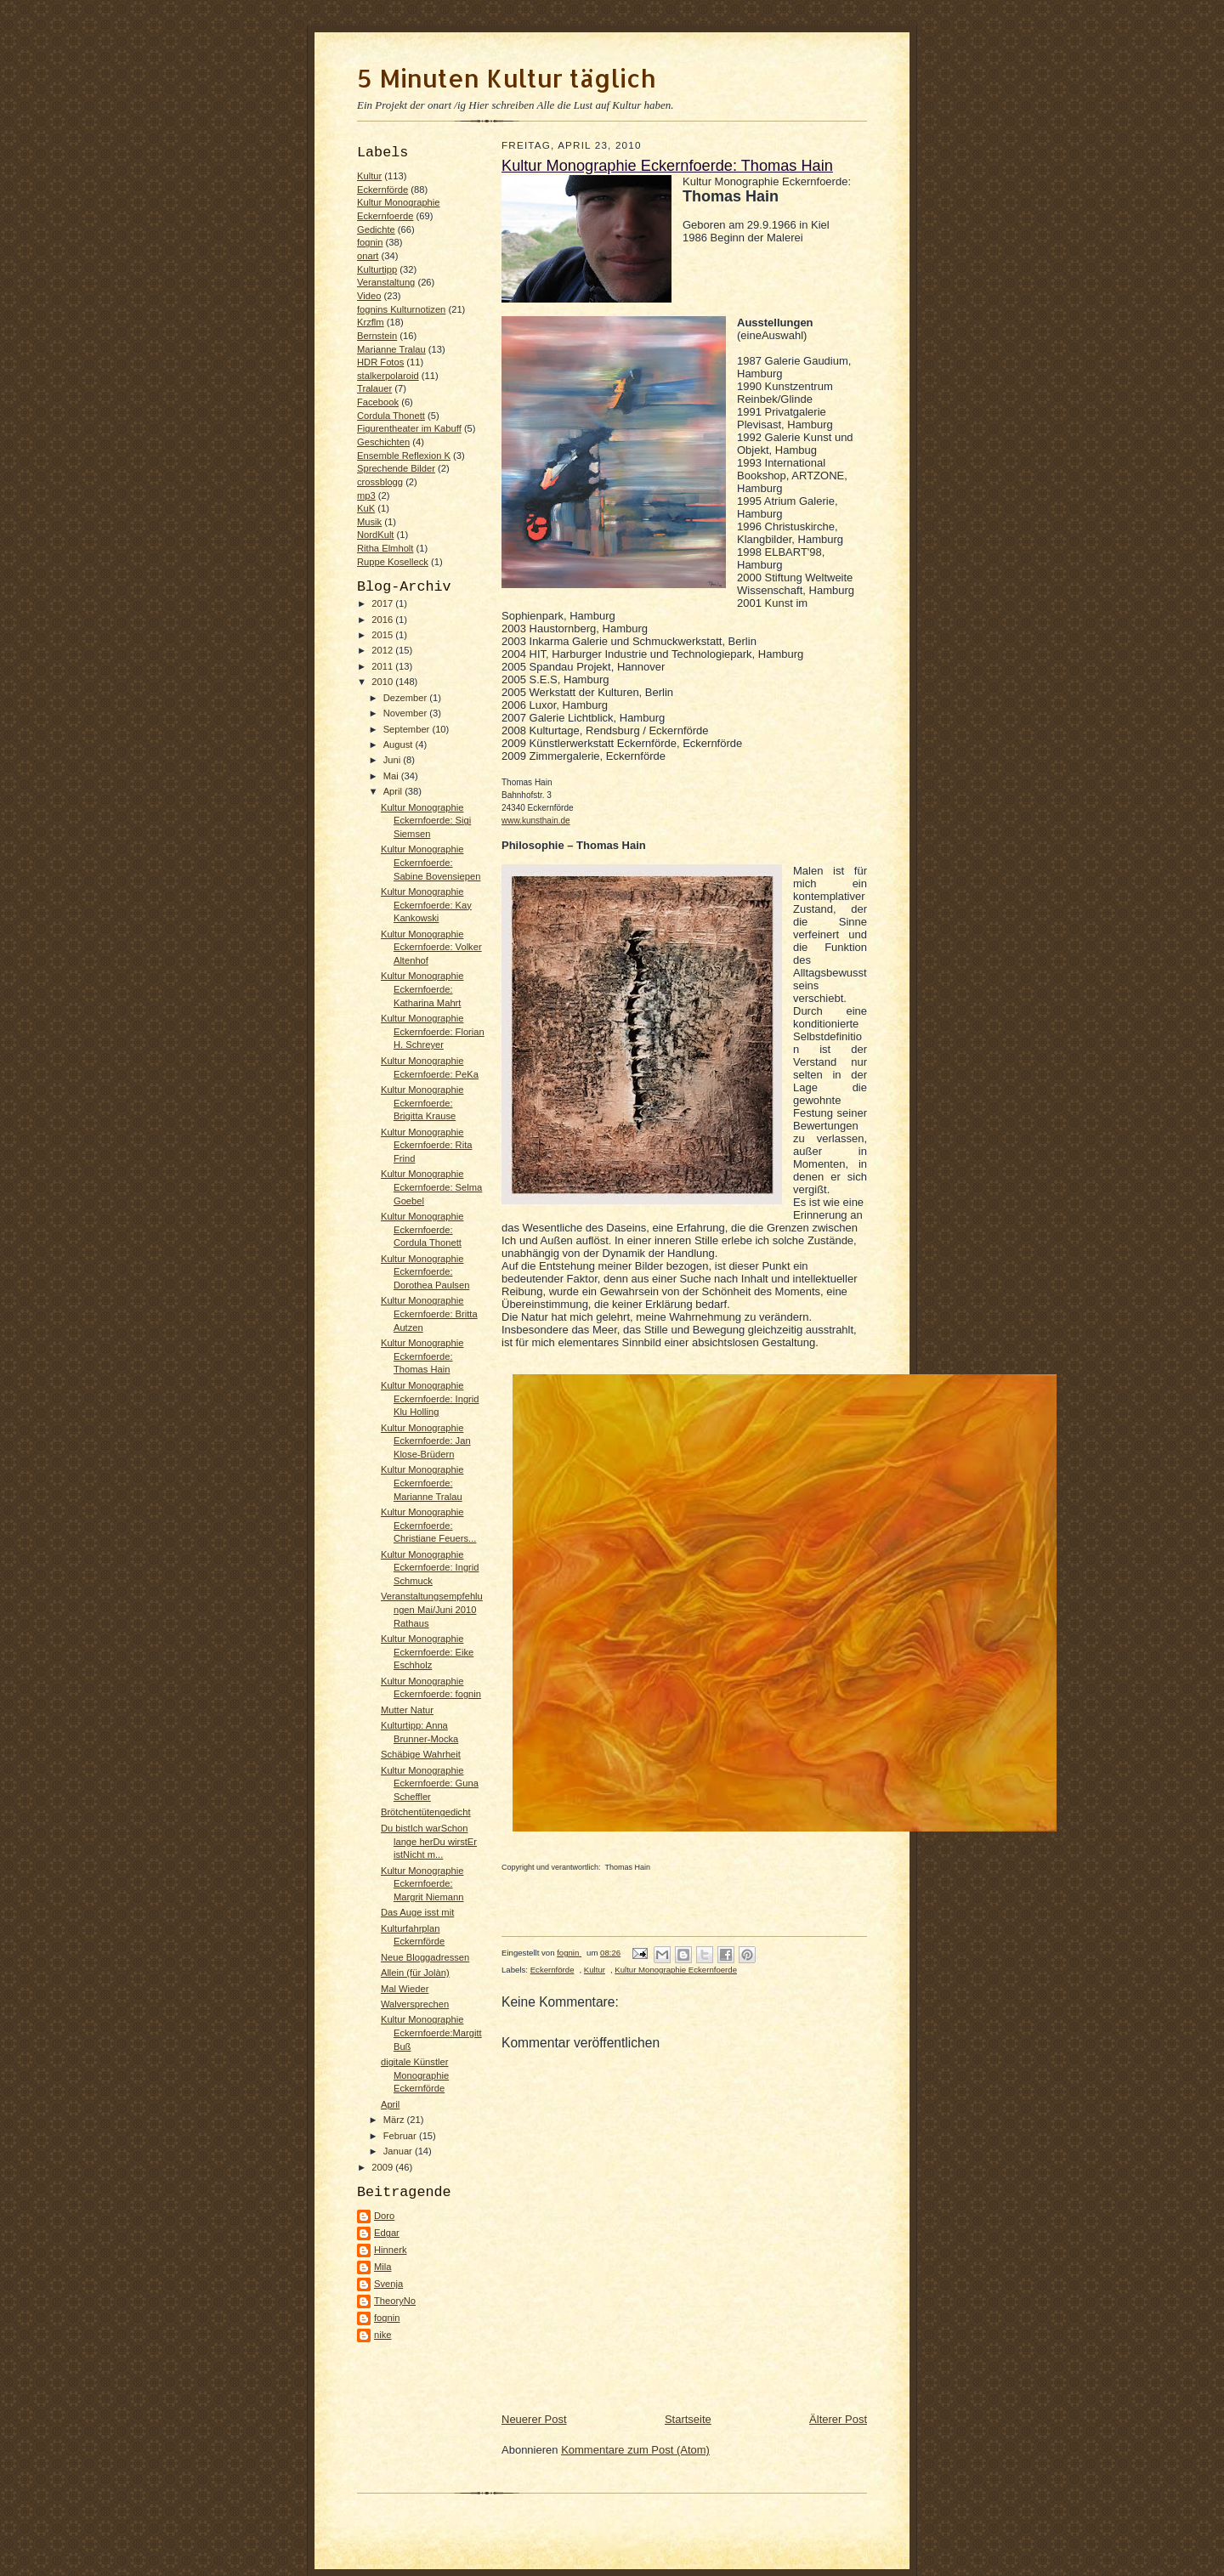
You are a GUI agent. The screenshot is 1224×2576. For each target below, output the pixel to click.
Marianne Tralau (391, 349)
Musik (369, 522)
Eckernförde (382, 189)
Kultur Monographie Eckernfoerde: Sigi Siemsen (426, 820)
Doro (384, 2216)
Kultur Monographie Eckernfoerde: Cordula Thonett (422, 1229)
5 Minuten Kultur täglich (506, 77)
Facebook (378, 402)
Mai (392, 776)
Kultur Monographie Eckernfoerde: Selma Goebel (431, 1187)
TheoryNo (395, 2301)
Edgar (387, 2233)
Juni (393, 760)
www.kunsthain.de (536, 820)
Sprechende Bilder (396, 468)
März (395, 2120)
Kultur (369, 176)
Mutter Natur (407, 1710)
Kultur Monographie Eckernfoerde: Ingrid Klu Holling (430, 1398)
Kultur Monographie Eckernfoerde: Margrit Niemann (422, 1883)
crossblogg (380, 482)
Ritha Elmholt (385, 548)
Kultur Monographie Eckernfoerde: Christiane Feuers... (428, 1525)
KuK (366, 508)
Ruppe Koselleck (392, 562)
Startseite (688, 2419)
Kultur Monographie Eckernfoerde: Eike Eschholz (427, 1651)
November (406, 713)
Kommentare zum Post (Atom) (635, 2449)
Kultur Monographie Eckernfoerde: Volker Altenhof (431, 947)
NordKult (375, 534)
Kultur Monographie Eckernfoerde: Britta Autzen (429, 1313)
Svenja (388, 2284)
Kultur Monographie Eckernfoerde (676, 1969)
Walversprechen (415, 2004)
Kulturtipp (377, 269)
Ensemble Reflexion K (403, 455)
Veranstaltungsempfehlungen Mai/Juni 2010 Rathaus (432, 1609)
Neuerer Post (534, 2419)
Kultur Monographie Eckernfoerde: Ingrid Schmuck (430, 1567)
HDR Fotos (380, 362)
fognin (369, 242)
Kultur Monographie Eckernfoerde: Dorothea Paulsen (425, 1272)
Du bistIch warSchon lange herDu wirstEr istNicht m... (429, 1841)
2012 (383, 650)
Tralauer (374, 388)
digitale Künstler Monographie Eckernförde (415, 2075)
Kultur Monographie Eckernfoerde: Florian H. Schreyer (432, 1031)
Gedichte (376, 229)
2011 (383, 666)
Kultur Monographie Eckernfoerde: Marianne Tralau (422, 1482)
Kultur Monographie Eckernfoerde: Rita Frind (427, 1145)
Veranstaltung (386, 282)
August (399, 744)
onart (367, 256)
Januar (399, 2151)
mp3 (366, 495)
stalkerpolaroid (388, 376)
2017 (383, 603)
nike (383, 2335)
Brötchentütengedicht (426, 1812)
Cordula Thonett (391, 415)
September (408, 729)
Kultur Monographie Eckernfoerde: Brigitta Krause (422, 1102)
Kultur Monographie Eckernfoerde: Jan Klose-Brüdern (426, 1441)
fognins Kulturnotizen (401, 309)
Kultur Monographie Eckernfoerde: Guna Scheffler (430, 1783)
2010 (383, 682)
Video (369, 296)
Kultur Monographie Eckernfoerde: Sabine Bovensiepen (431, 862)
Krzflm (370, 322)
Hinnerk (390, 2250)
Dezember (406, 698)
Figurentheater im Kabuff (409, 428)
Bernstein (377, 336)
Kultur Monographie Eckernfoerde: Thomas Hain (422, 1356)
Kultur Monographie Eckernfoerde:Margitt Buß (431, 2032)
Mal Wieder (405, 1989)
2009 (383, 2167)
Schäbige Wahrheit (421, 1754)
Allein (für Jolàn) (415, 1972)
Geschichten (383, 442)
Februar (401, 2136)
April (394, 791)
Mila (382, 2267)
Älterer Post (838, 2419)
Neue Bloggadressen (425, 1957)
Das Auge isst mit (417, 1912)
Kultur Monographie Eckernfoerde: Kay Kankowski (426, 904)
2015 (383, 635)
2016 (383, 619)
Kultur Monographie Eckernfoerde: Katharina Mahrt (422, 989)
